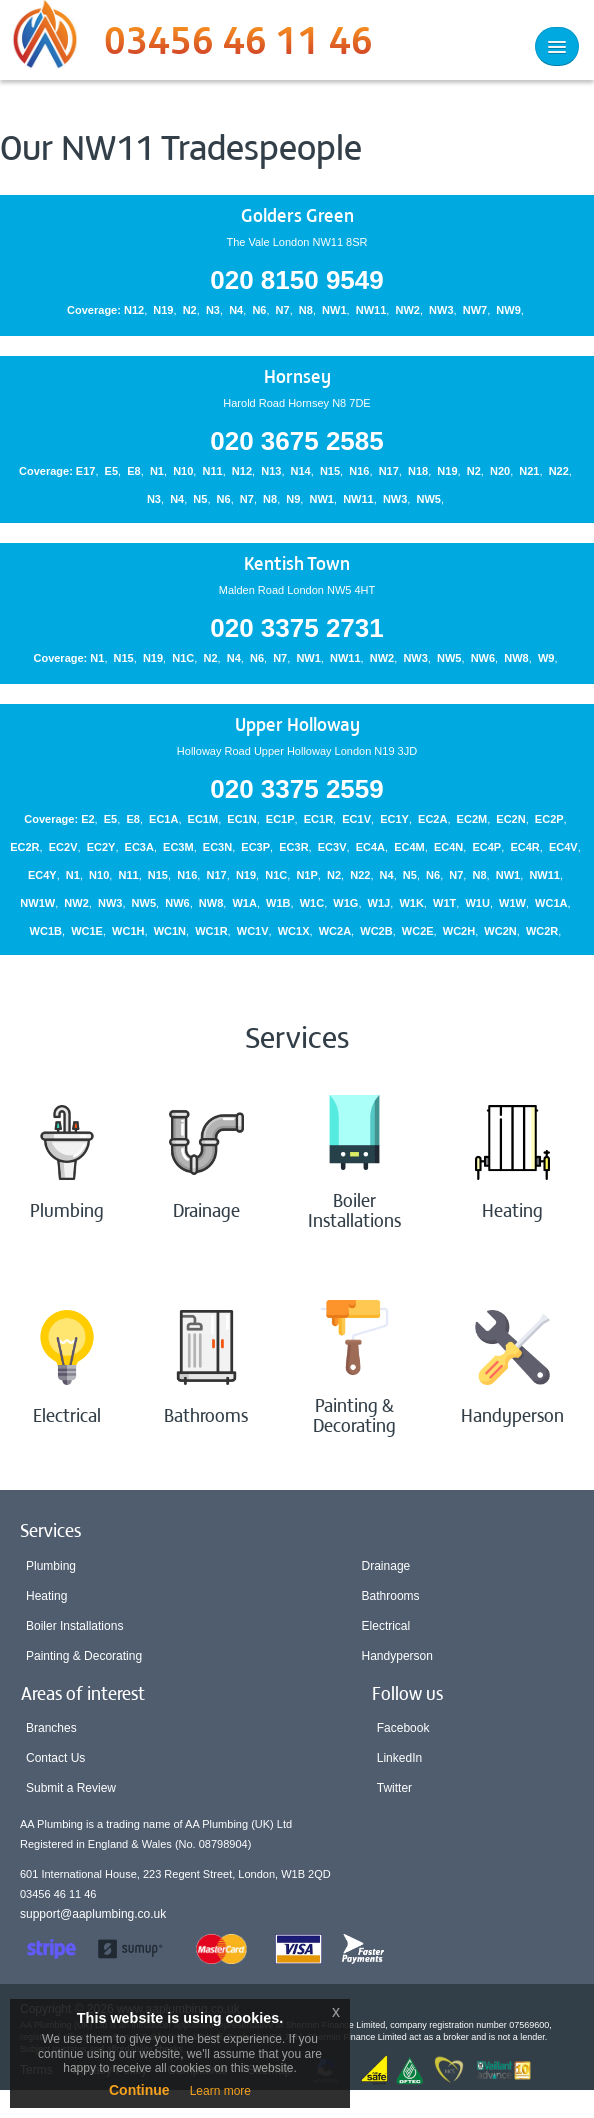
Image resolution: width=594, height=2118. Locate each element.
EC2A (432, 819)
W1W (512, 903)
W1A (244, 903)
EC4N (448, 847)
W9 (546, 658)
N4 (236, 310)
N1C (183, 658)
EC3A (139, 847)
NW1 (334, 310)
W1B (278, 903)
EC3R (293, 847)
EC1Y (394, 819)
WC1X (294, 931)
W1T (444, 903)
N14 (301, 471)
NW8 (516, 658)
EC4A (370, 847)
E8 (133, 471)
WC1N (170, 931)
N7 (283, 310)
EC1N (241, 819)
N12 (134, 310)
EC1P (280, 819)
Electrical (386, 1626)
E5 (111, 471)
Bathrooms (391, 1596)
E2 (87, 819)
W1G (345, 903)
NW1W (37, 903)
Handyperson (397, 1656)
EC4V (563, 847)
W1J (379, 903)
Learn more (220, 2091)
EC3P (255, 847)
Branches (51, 1728)
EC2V (63, 847)
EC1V (356, 819)
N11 (212, 471)
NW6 (483, 658)
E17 (86, 471)
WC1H (128, 931)
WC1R (211, 931)
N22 (559, 471)
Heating (46, 1596)
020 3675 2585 (297, 441)
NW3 (441, 310)
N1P (306, 875)
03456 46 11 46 (238, 45)
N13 (271, 471)
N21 (529, 471)
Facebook (403, 1728)
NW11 (371, 310)
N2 (190, 310)
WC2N (500, 931)
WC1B (46, 931)
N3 (213, 310)
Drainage (386, 1566)
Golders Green (297, 214)
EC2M (472, 819)
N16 (359, 471)
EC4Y (42, 875)
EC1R (318, 819)
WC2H (459, 931)
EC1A (163, 819)
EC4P (486, 847)
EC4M (409, 847)
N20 (500, 471)
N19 (163, 310)
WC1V (253, 931)
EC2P (549, 819)
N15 (330, 471)
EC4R (524, 847)
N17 (389, 471)
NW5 (429, 499)
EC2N (510, 819)
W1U (477, 903)
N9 (293, 499)
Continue (139, 2090)
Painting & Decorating (84, 1656)
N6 (259, 310)
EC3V (332, 847)
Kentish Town (297, 562)
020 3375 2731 (297, 628)
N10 (183, 471)
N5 (200, 499)
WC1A (551, 903)
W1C (312, 903)
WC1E (87, 931)
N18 (418, 471)
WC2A (335, 931)
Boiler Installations (74, 1626)
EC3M (178, 847)
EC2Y (101, 847)
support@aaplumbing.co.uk (93, 1914)
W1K (411, 903)
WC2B (376, 931)
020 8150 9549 (297, 280)
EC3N (217, 847)
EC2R (24, 847)
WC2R (542, 931)
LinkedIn (399, 1758)
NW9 (508, 310)
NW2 (407, 310)
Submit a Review (71, 1788)
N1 (157, 471)
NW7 (475, 310)
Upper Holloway (297, 723)
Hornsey (297, 375)
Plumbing (51, 1566)
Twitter (394, 1788)
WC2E (418, 931)
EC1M (203, 819)
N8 (306, 310)
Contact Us (55, 1758)
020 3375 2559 (297, 789)
